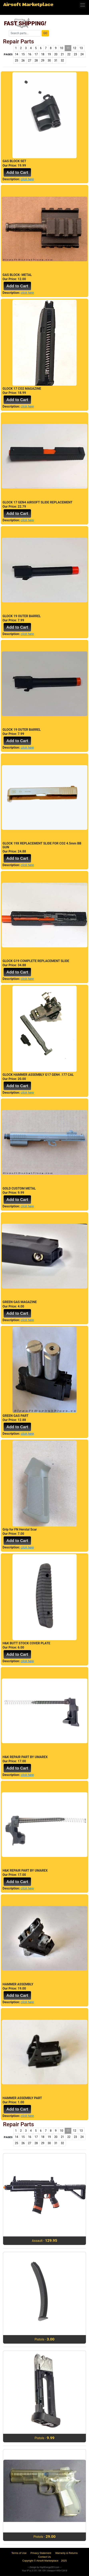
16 (29, 54)
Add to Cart (17, 172)
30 (49, 60)
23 (75, 54)
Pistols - (45, 2339)
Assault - (44, 2240)
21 (62, 54)
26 (23, 60)
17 (36, 54)
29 (42, 60)
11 (68, 48)
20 (55, 54)
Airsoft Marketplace (28, 5)
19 (49, 54)
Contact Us (44, 2556)
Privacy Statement (40, 2552)
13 (81, 48)
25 (16, 60)
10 (61, 48)
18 (42, 54)
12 (74, 48)
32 (62, 60)
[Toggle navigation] (82, 5)
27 (29, 60)
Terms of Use (18, 2552)
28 (36, 60)
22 (69, 54)
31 (55, 60)
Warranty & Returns (66, 2552)
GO (45, 33)
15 (23, 54)
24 (82, 54)
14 (16, 54)
